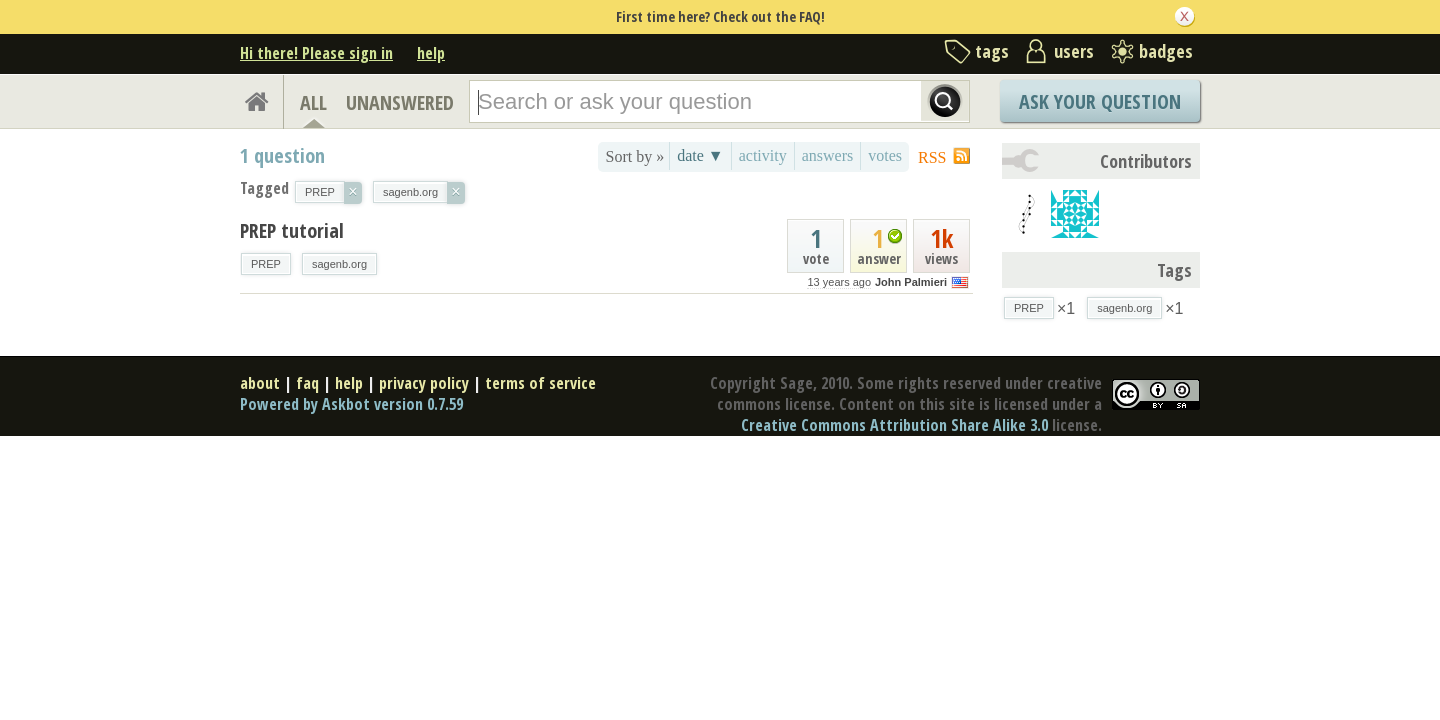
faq (307, 383)
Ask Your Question (1100, 101)
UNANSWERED (400, 102)
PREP (266, 264)
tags (992, 51)
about (260, 383)
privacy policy (424, 383)
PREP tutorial (292, 230)
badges (1166, 51)
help (431, 53)
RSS (932, 157)
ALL (313, 102)
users (1074, 51)
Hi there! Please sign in (316, 53)
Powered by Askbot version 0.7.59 (351, 404)
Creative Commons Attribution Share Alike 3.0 (894, 425)
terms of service (540, 383)
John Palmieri (911, 282)
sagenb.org (339, 264)
